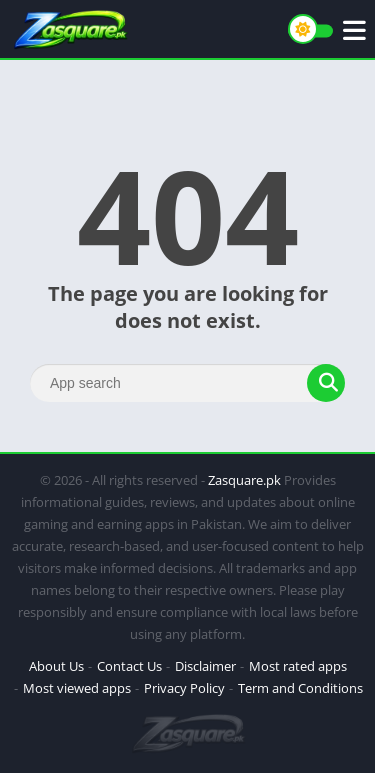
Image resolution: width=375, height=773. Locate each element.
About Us (56, 666)
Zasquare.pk (244, 480)
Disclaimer (205, 666)
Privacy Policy (184, 688)
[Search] (187, 383)
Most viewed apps (77, 688)
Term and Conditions (300, 688)
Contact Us (129, 666)
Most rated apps (298, 666)
